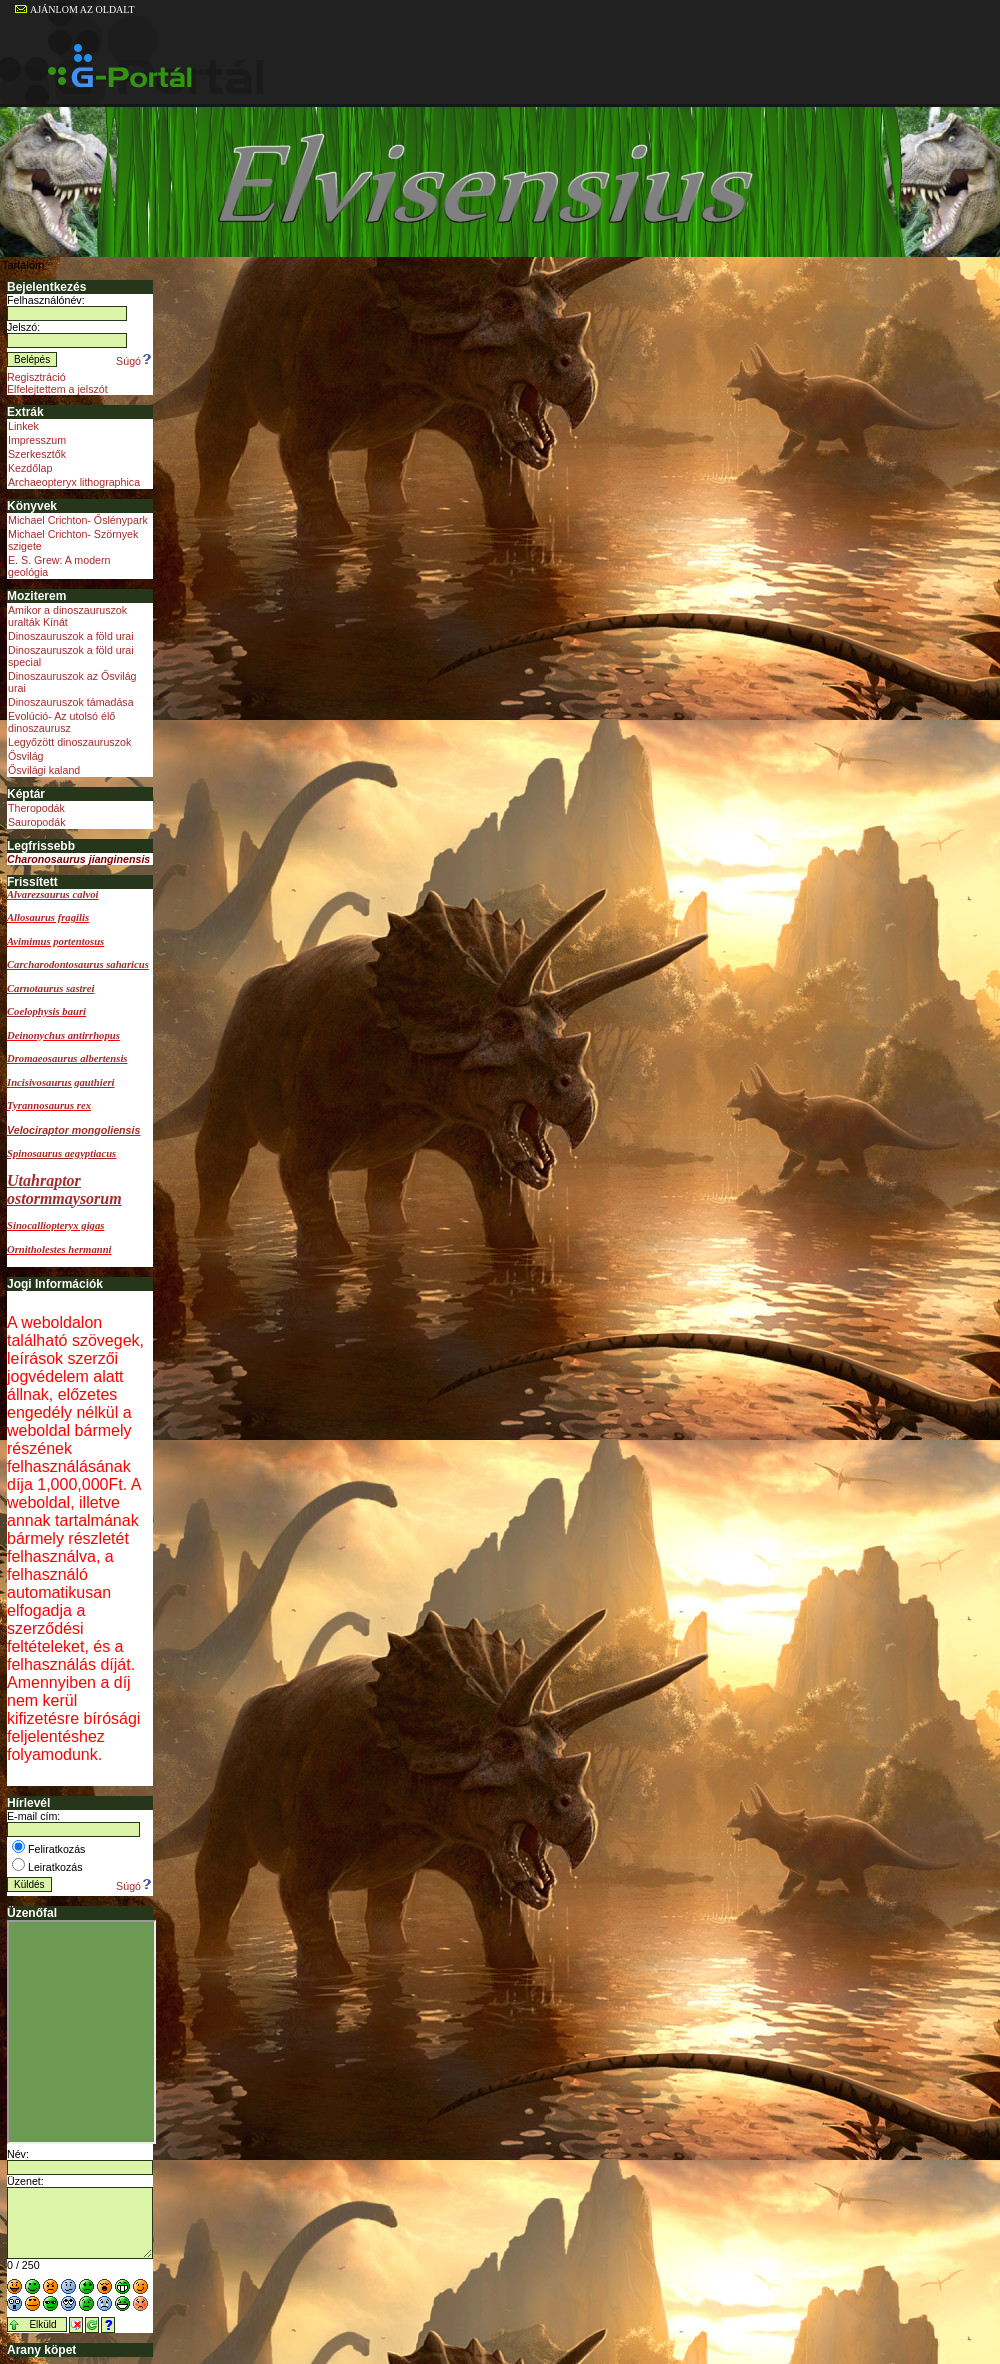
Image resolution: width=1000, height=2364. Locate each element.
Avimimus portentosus (55, 941)
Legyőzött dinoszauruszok (69, 742)
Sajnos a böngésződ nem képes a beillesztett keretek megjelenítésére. (81, 2032)
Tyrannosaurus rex (49, 1105)
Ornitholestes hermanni (59, 1249)
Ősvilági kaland (44, 770)
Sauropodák (36, 822)
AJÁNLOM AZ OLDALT (75, 9)
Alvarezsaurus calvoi (52, 894)
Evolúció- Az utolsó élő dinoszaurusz (61, 722)
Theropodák (36, 808)
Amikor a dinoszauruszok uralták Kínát (67, 616)
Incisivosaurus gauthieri (60, 1082)
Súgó (134, 361)
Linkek (23, 426)
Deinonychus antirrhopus (63, 1035)
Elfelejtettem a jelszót (57, 389)
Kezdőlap (30, 468)
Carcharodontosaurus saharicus (78, 964)
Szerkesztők (37, 454)
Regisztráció (36, 377)
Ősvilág (26, 756)
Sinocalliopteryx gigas (55, 1225)
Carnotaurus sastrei (50, 988)
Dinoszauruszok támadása (71, 702)
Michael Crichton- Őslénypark (78, 520)
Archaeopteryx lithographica (74, 482)
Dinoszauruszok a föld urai (71, 636)
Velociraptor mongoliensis (73, 1130)
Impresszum (37, 440)
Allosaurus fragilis (48, 917)
